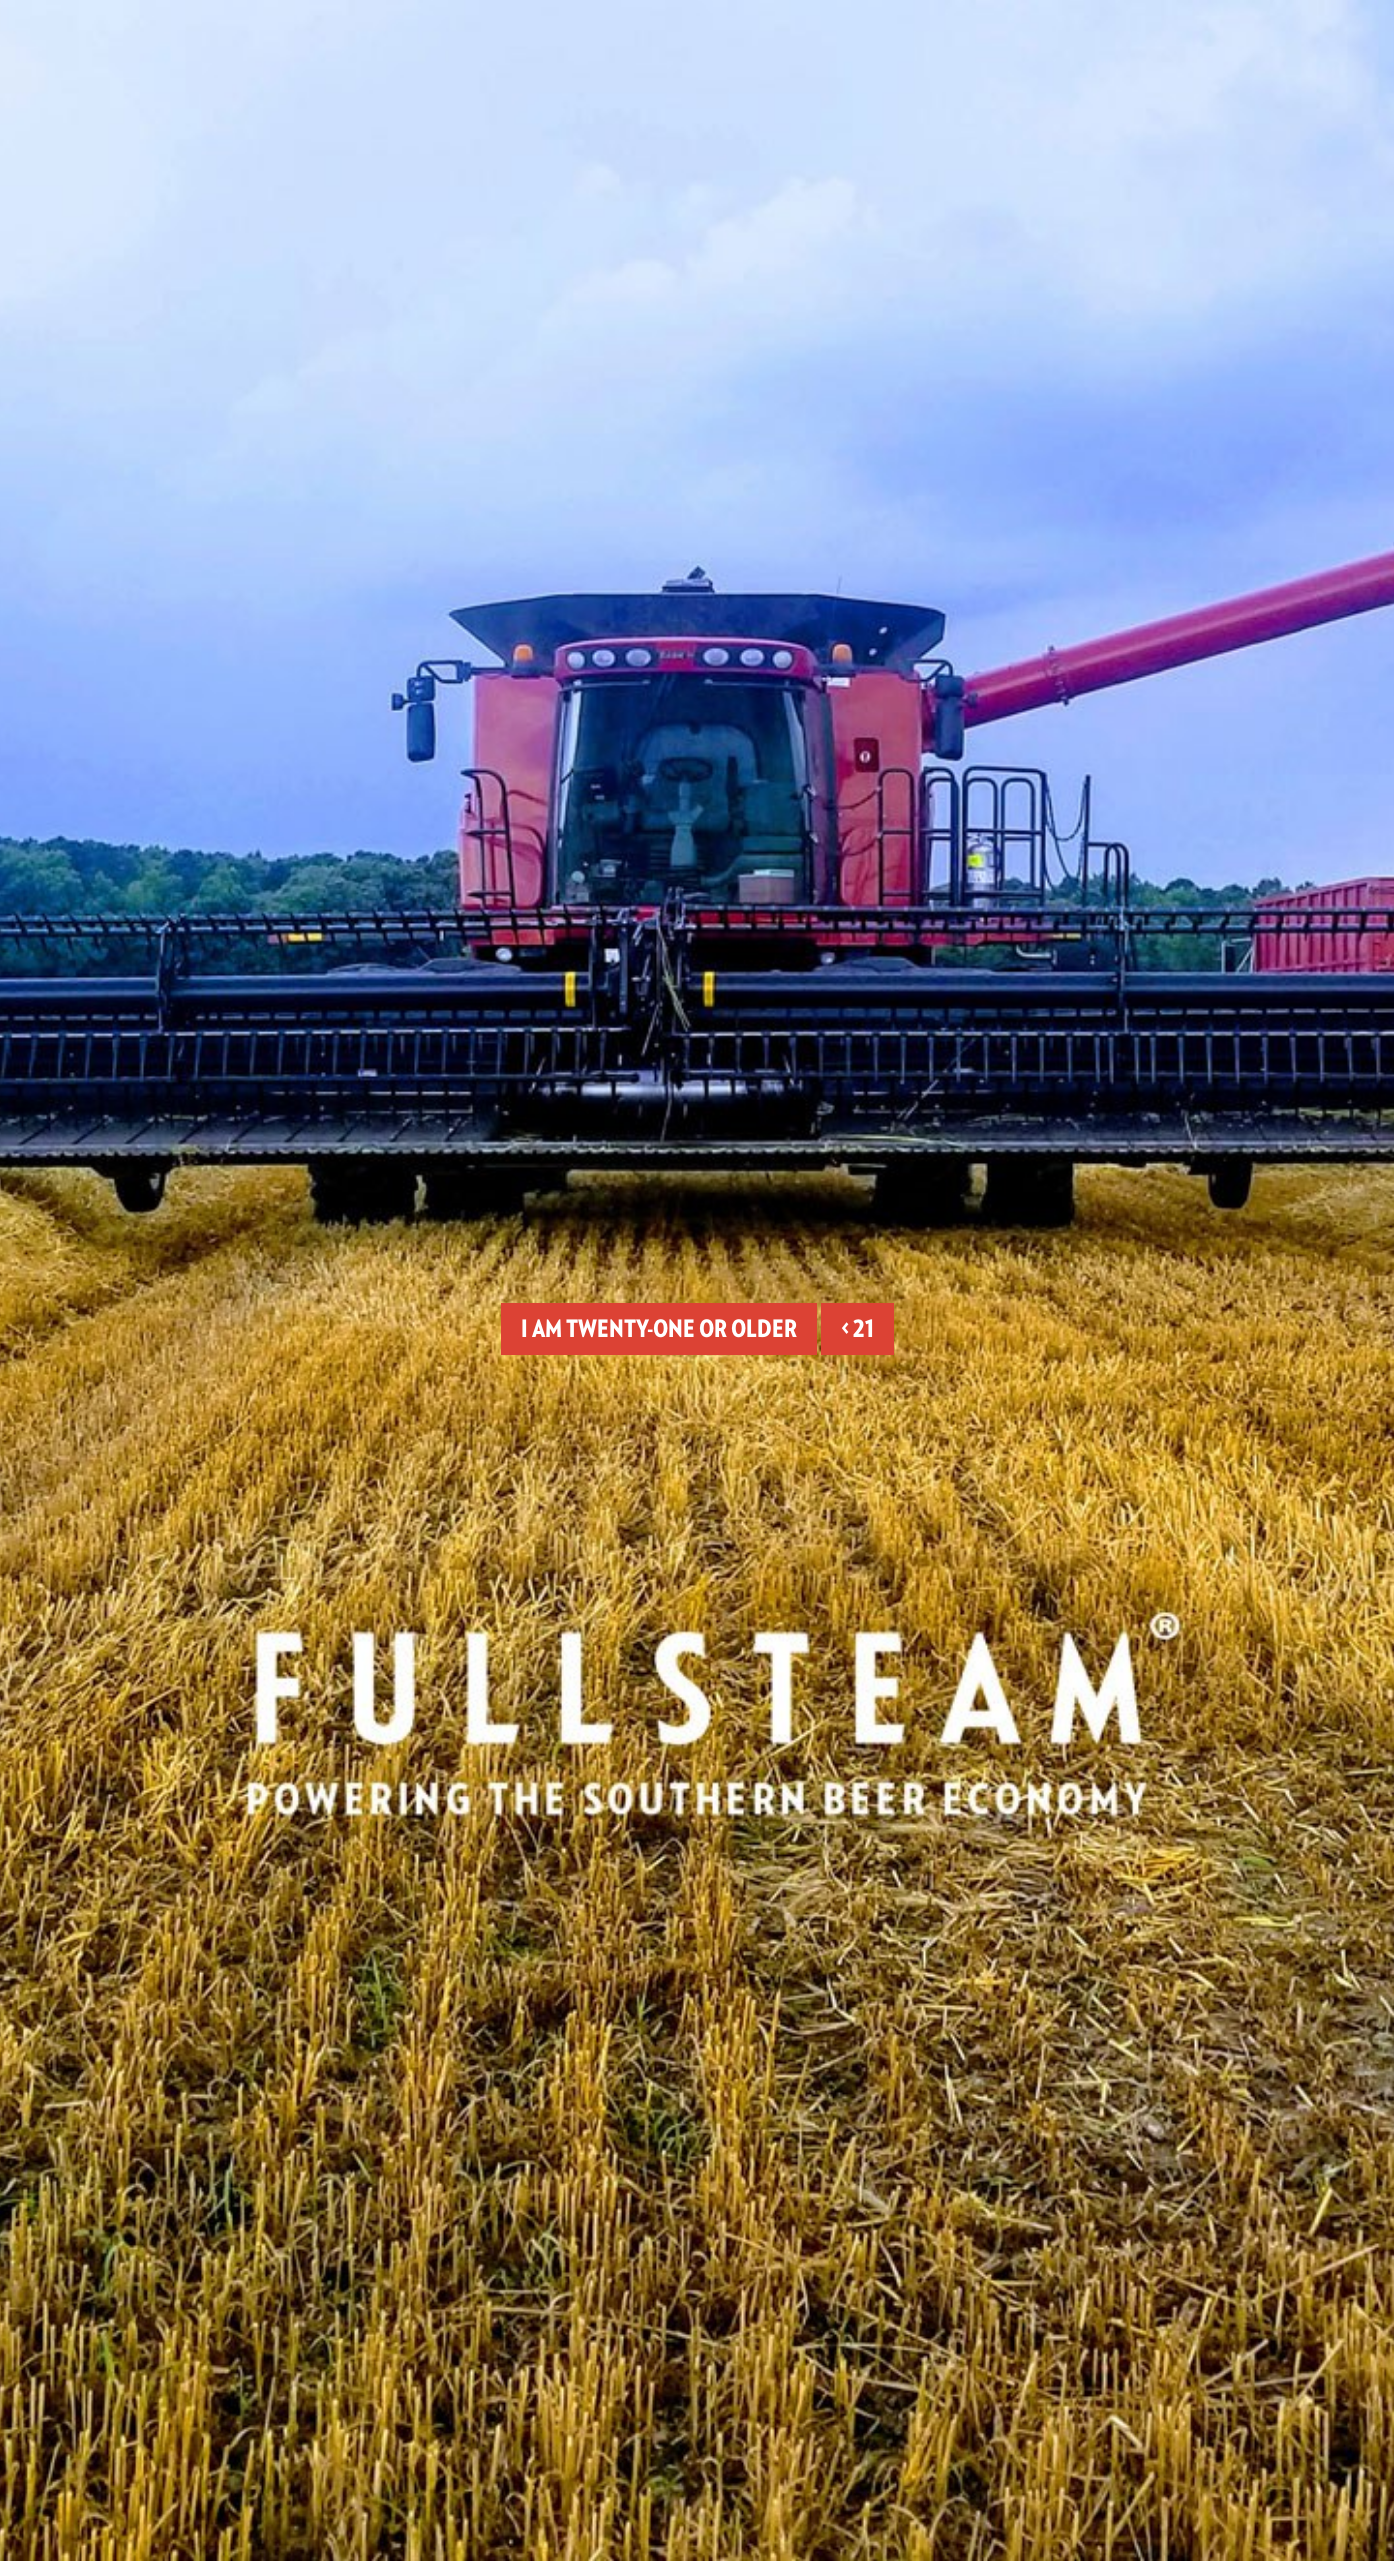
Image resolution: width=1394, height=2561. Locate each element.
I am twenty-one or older (659, 1328)
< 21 (857, 1328)
